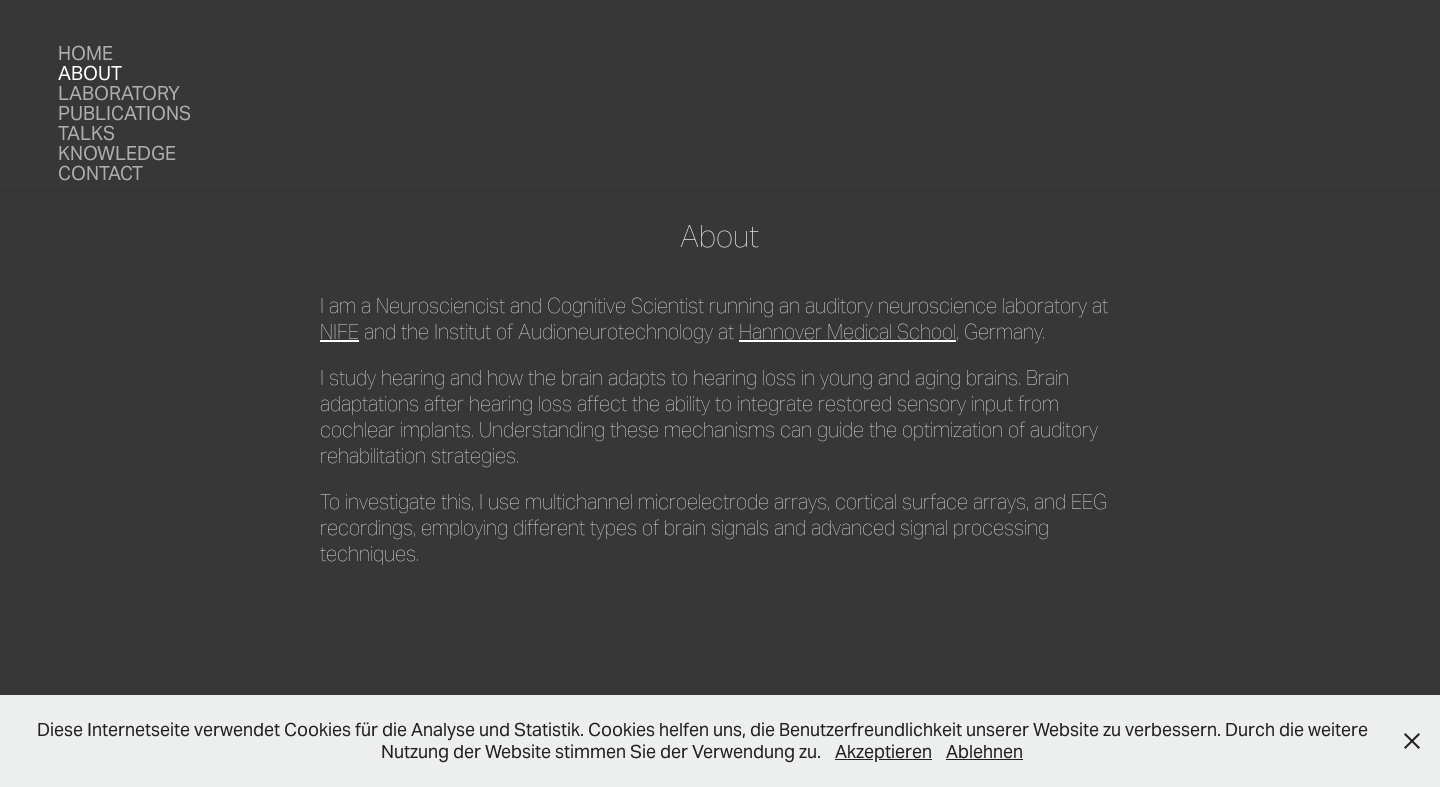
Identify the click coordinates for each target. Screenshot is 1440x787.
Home (85, 53)
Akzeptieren (883, 751)
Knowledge (117, 153)
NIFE (339, 332)
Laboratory (119, 93)
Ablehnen (984, 751)
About (90, 73)
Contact (100, 173)
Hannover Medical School (847, 332)
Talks (86, 133)
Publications (124, 113)
